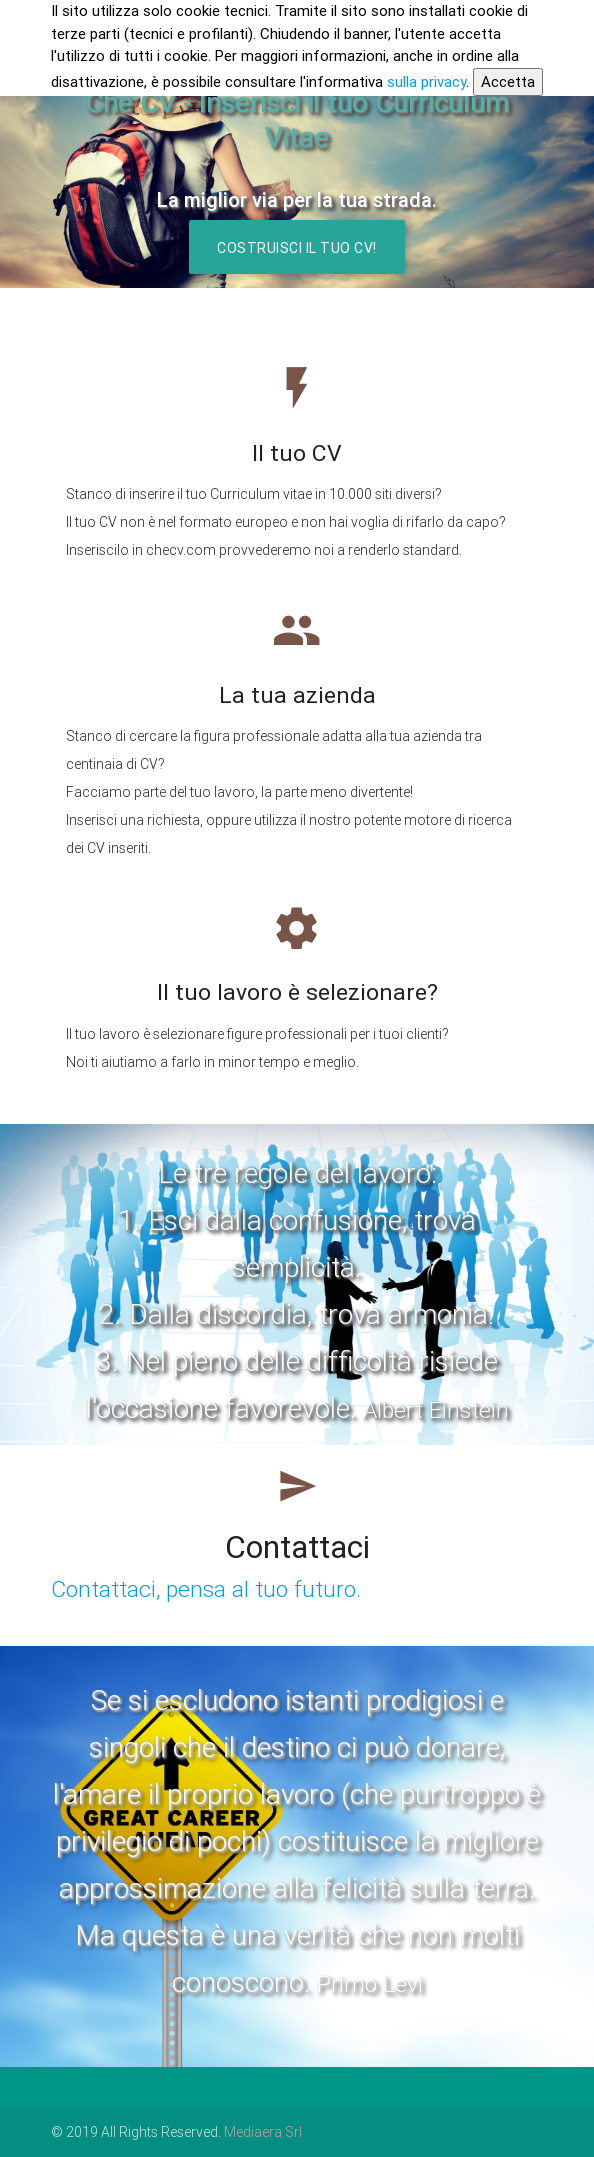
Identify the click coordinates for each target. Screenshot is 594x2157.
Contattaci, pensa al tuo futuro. (206, 1589)
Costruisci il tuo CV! (297, 248)
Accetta (508, 81)
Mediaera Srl (263, 2132)
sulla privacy (426, 81)
